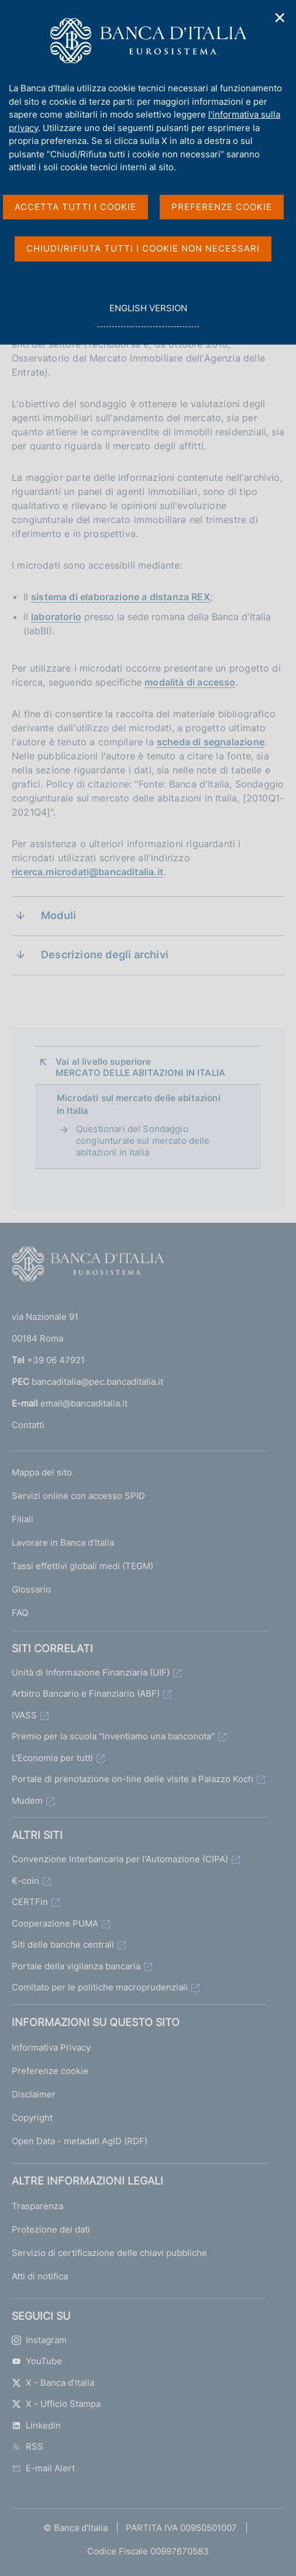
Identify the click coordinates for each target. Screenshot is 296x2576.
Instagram (39, 2339)
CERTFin (30, 1901)
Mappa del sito (42, 1472)
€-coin (25, 1880)
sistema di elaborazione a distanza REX (120, 597)
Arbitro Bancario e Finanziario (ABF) (86, 1693)
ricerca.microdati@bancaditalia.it (87, 872)
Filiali (22, 1519)
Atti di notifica (40, 2276)
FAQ (20, 1612)
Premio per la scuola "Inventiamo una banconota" (113, 1736)
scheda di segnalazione (210, 742)
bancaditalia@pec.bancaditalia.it (97, 1381)
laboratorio (56, 616)
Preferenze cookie (50, 2070)
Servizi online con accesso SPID (78, 1495)
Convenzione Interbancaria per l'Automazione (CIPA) (120, 1859)
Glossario (31, 1589)
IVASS (24, 1715)
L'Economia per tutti (52, 1757)
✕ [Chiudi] (280, 18)
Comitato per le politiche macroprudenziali (100, 1987)
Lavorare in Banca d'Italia (63, 1542)
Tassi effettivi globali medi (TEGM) (82, 1565)
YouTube (37, 2361)
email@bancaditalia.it (84, 1403)
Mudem (27, 1800)
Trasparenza (37, 2206)
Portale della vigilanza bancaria (76, 1966)
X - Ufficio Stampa (56, 2403)
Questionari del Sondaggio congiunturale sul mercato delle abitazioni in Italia (143, 1140)
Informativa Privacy (51, 2047)
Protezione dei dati (51, 2229)
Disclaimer (34, 2094)
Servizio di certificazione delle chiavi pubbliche (109, 2252)
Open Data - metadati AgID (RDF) (79, 2141)
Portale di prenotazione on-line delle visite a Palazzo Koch (132, 1778)
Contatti (28, 1424)
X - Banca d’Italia (53, 2382)
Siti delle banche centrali (63, 1944)
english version (148, 314)
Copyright (32, 2117)
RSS (27, 2446)
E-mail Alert (43, 2468)
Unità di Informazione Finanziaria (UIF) (91, 1672)
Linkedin (36, 2425)
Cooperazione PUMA (55, 1923)
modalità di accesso (189, 682)
